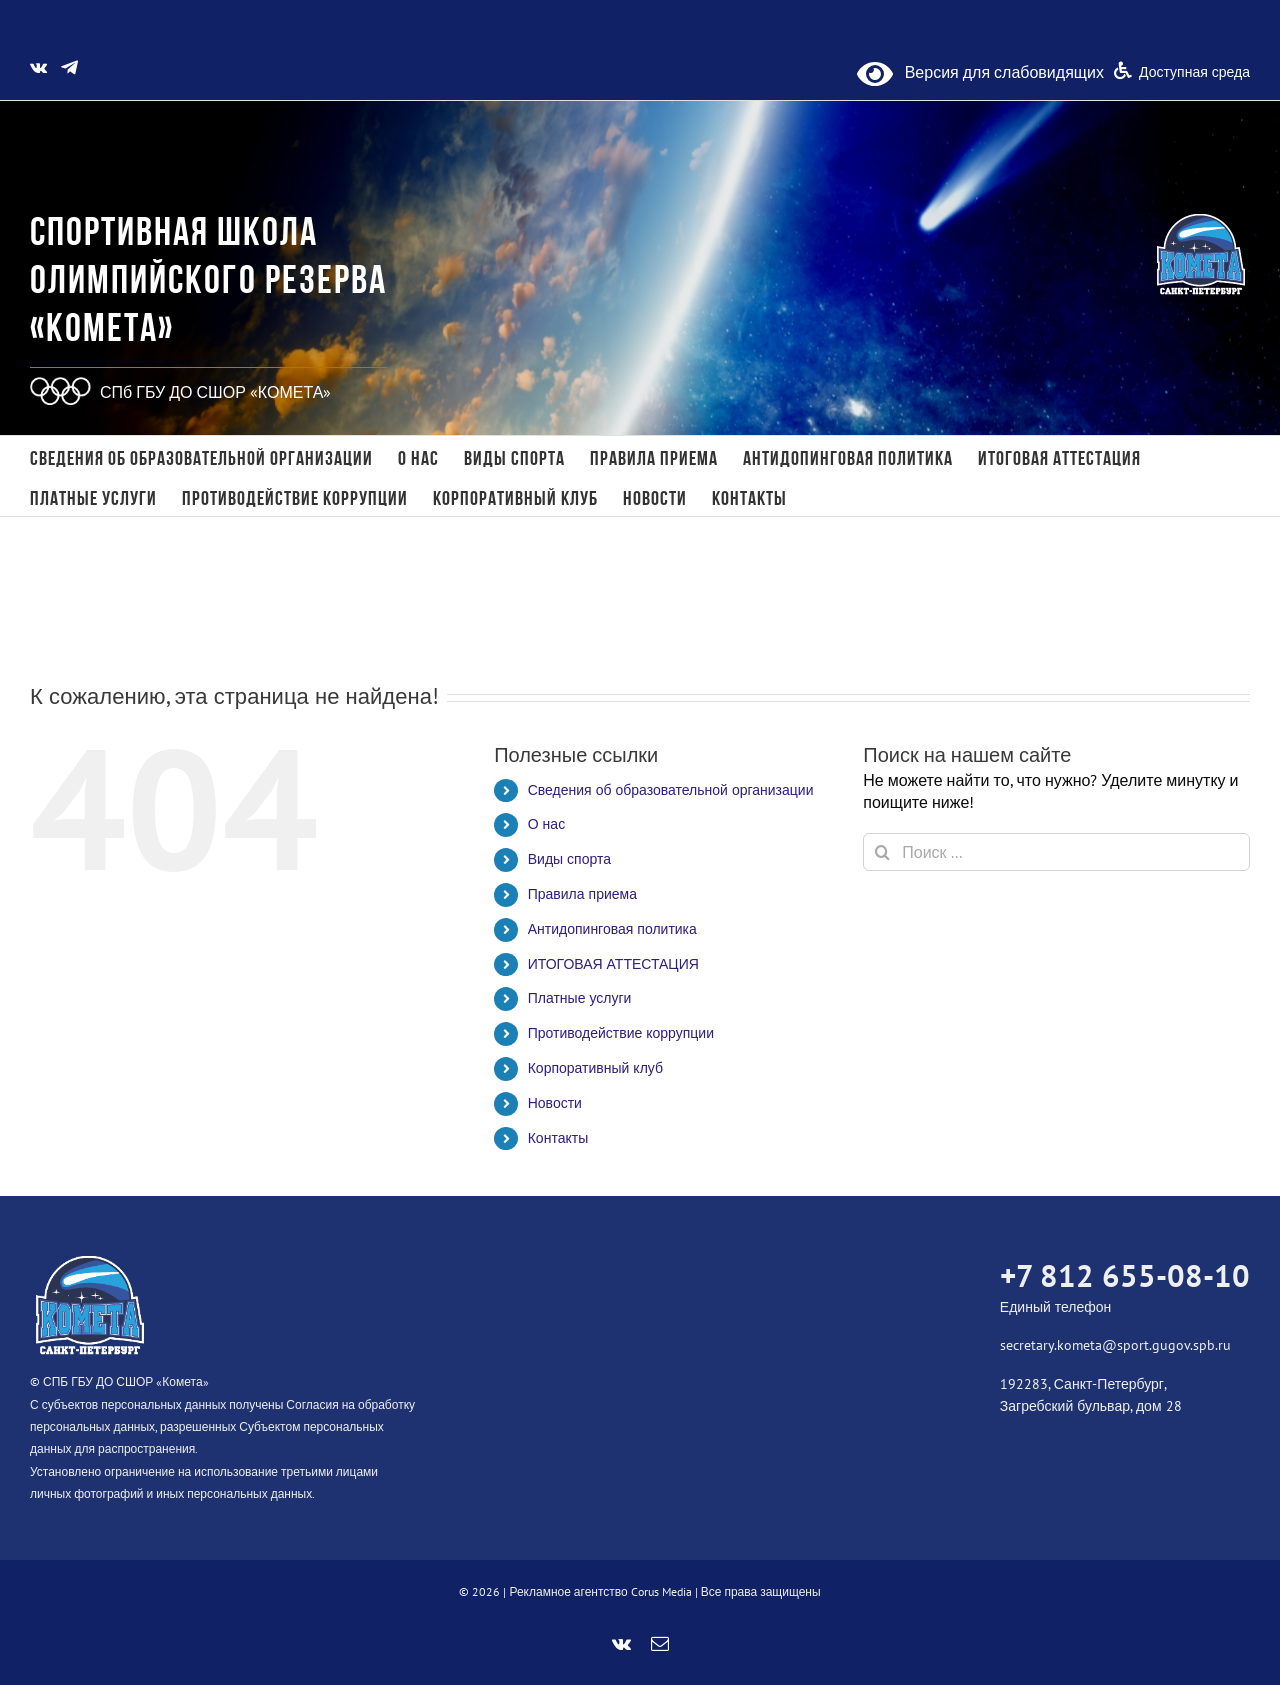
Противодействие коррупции (621, 1033)
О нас (546, 824)
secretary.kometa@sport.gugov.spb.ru (1115, 1345)
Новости (555, 1103)
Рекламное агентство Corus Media (600, 1591)
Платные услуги (580, 998)
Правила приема (582, 894)
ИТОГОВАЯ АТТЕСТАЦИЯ (613, 964)
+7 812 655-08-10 (1125, 1275)
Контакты (558, 1138)
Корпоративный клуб (595, 1068)
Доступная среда (1194, 72)
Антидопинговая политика (612, 929)
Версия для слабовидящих (980, 72)
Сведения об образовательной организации (671, 790)
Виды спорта (569, 859)
